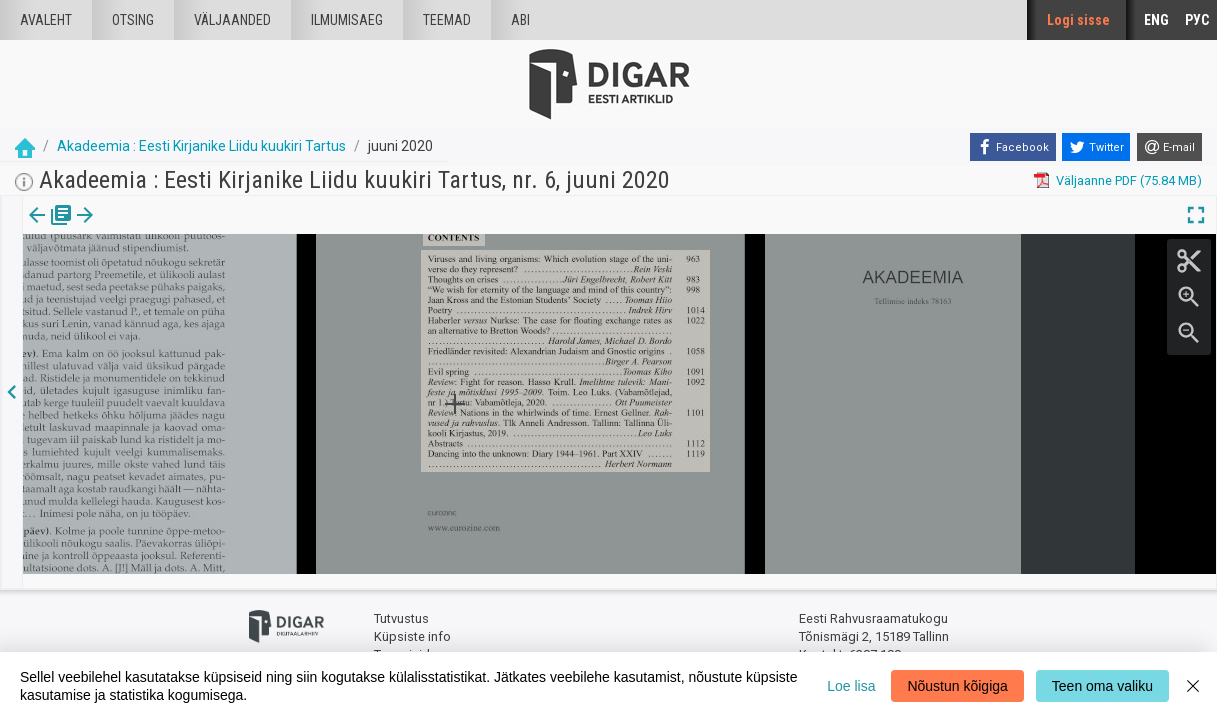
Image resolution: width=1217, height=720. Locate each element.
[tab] (50, 229)
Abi (520, 20)
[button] (171, 229)
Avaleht (46, 20)
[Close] (1193, 686)
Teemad (447, 20)
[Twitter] (1096, 147)
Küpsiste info (412, 622)
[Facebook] (1013, 147)
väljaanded (232, 20)
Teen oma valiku (1102, 686)
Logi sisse (1078, 20)
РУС (1197, 20)
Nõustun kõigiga (957, 686)
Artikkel (140, 229)
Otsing (133, 20)
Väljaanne (50, 229)
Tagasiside (405, 640)
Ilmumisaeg (347, 20)
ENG (1156, 20)
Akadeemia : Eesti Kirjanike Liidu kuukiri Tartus (201, 146)
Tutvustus (401, 605)
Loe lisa (851, 686)
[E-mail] (1169, 147)
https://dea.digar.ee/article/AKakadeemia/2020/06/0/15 (185, 284)
